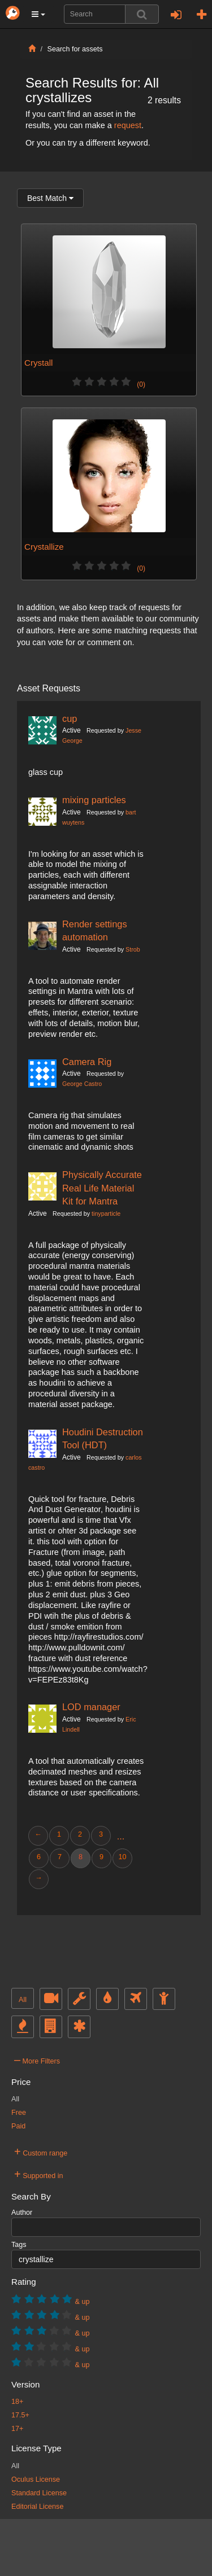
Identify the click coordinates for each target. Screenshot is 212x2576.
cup (69, 718)
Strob (133, 949)
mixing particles (94, 800)
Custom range (40, 2151)
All (23, 2000)
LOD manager (91, 1707)
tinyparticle (106, 1213)
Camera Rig (86, 1062)
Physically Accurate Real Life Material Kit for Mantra (102, 1187)
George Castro (82, 1083)
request (127, 125)
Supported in (38, 2174)
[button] (38, 14)
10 (122, 1857)
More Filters (37, 2059)
